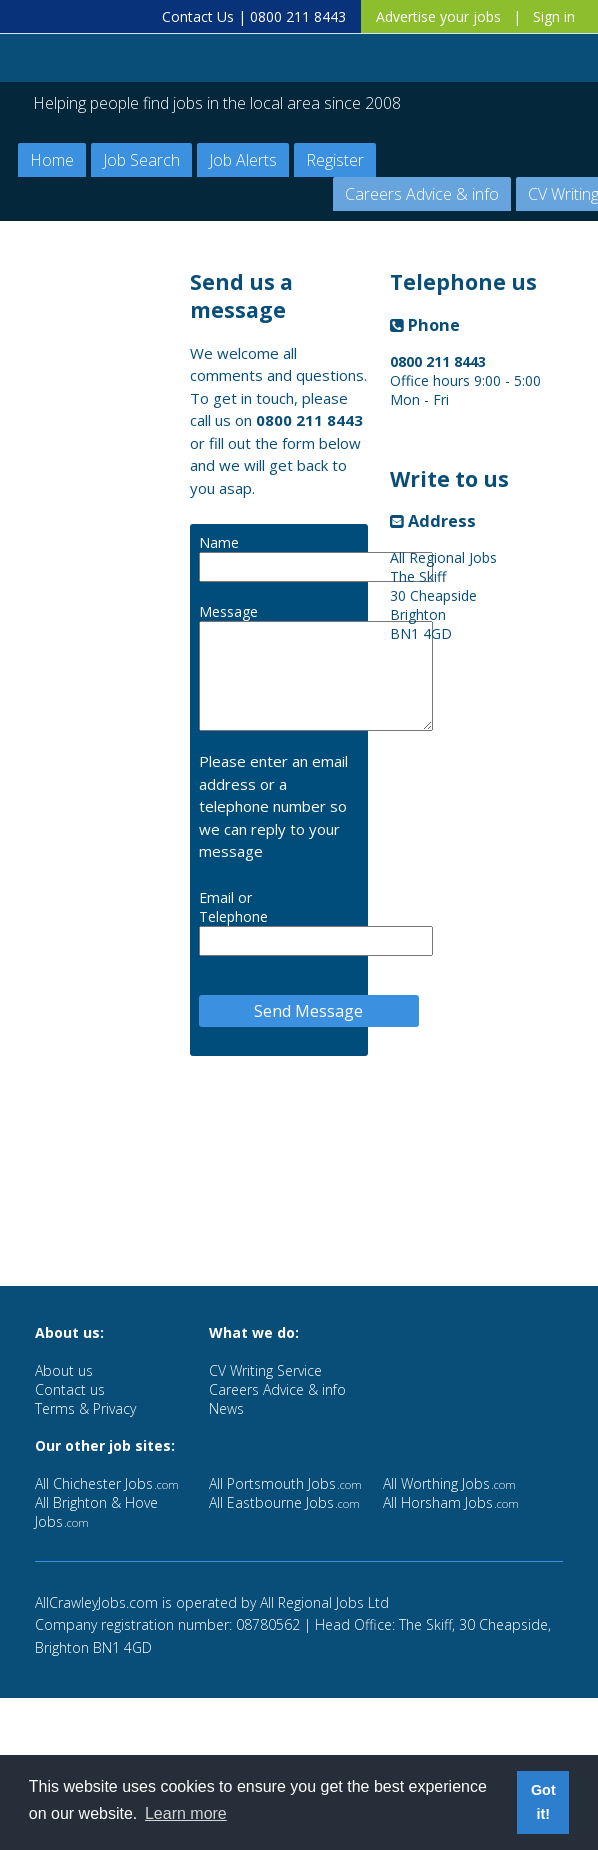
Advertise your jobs (438, 16)
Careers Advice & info (422, 194)
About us (64, 1370)
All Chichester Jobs (107, 1483)
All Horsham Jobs (451, 1502)
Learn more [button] (186, 1813)
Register (335, 160)
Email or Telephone (233, 907)
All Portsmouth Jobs (285, 1483)
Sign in (554, 16)
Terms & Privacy (85, 1408)
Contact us (70, 1389)
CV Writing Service (265, 1370)
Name (219, 542)
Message (228, 611)
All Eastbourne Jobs (284, 1502)
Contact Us (198, 16)
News (226, 1408)
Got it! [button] (543, 1802)
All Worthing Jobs (449, 1483)
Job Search (141, 160)
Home (52, 160)
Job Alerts (243, 160)
